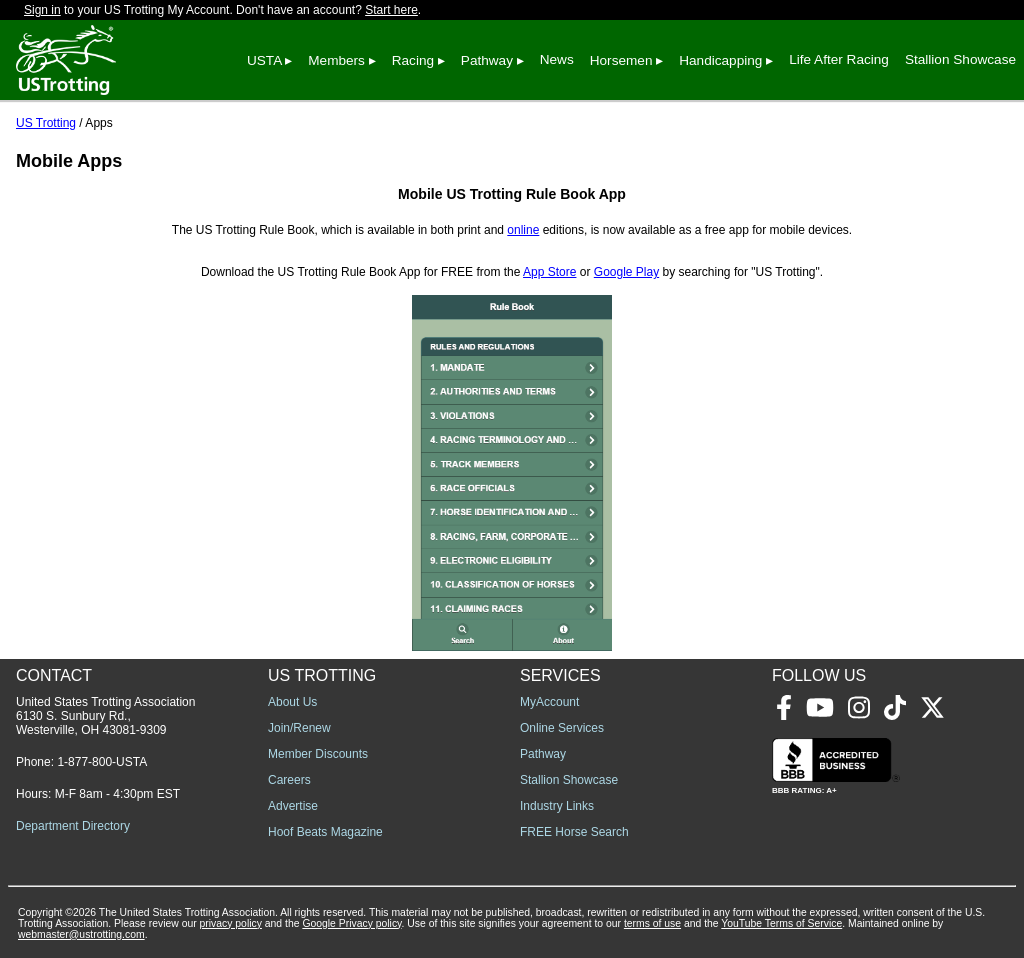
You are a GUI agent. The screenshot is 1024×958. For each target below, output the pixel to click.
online (523, 230)
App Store (549, 272)
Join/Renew (299, 728)
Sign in (42, 10)
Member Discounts (318, 754)
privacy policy (231, 923)
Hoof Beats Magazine (325, 832)
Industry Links (557, 806)
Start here (391, 10)
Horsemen (621, 60)
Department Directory (73, 826)
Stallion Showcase (960, 59)
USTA (264, 60)
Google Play (626, 272)
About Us (292, 702)
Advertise (293, 806)
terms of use (652, 923)
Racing (413, 60)
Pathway (487, 60)
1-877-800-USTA (102, 762)
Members (336, 60)
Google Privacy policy (351, 923)
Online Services (562, 728)
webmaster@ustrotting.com (81, 934)
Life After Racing (839, 59)
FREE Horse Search (574, 832)
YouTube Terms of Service (781, 923)
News (557, 59)
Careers (289, 780)
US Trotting (46, 123)
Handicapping (720, 60)
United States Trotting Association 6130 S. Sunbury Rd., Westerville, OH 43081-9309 (105, 716)
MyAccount (549, 702)
